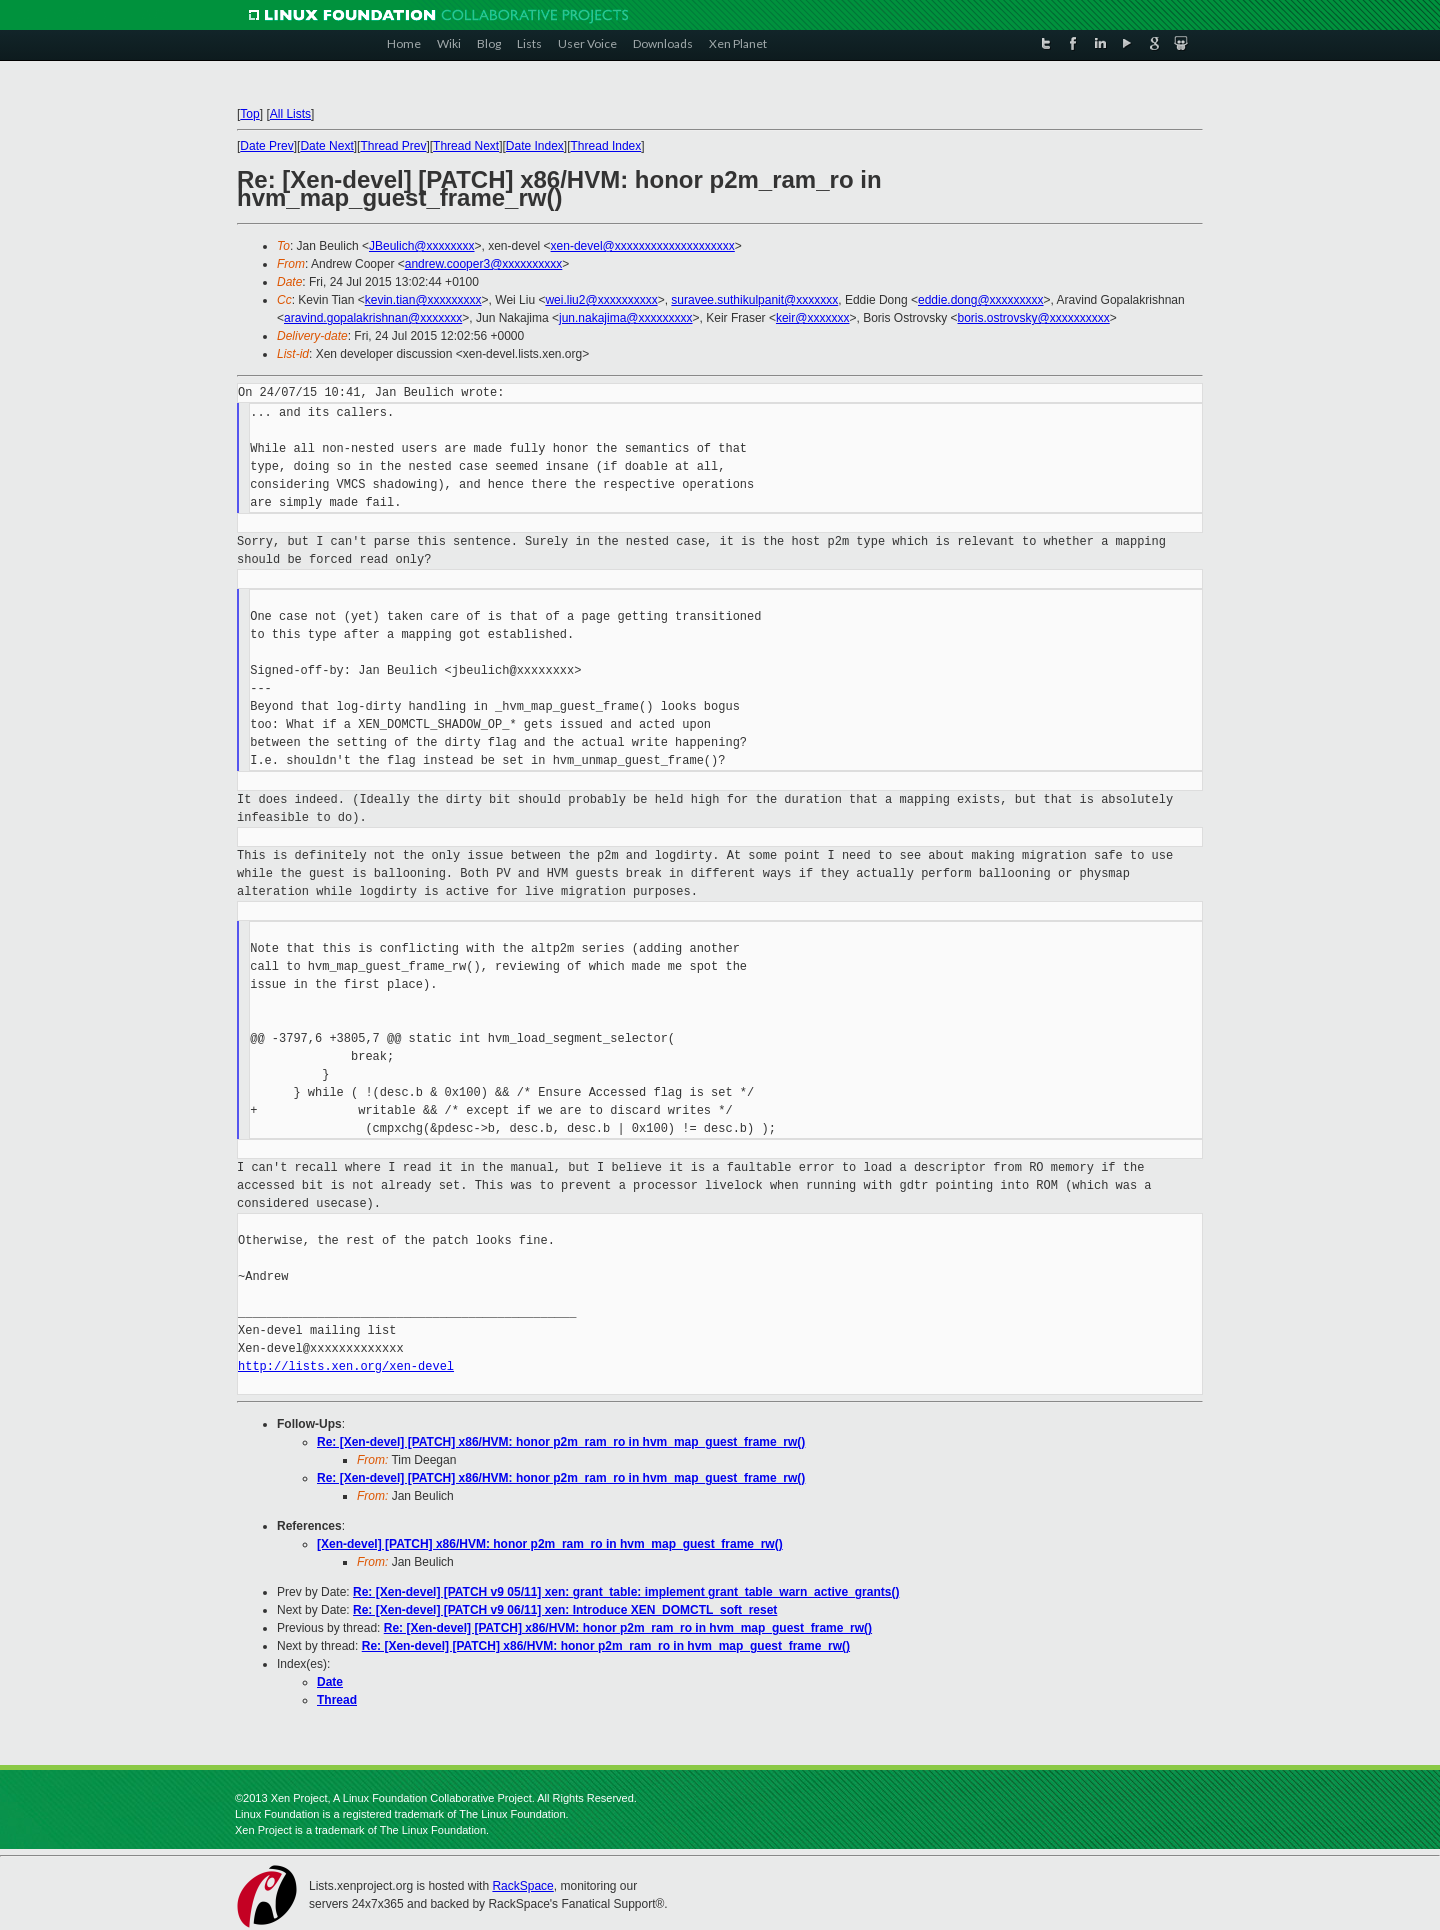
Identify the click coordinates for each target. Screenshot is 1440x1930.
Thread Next (466, 146)
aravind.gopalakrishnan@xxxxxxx (373, 318)
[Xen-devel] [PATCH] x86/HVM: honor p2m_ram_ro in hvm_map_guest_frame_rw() (550, 1544)
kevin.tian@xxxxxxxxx (423, 300)
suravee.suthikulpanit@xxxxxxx (754, 300)
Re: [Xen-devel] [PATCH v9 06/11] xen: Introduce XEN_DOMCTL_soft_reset (565, 1610)
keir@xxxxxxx (813, 318)
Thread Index (606, 146)
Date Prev (266, 146)
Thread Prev (393, 146)
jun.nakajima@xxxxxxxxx (626, 318)
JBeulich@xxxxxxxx (422, 246)
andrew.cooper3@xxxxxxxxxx (484, 264)
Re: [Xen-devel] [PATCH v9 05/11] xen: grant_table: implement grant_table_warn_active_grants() (626, 1592)
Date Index (535, 146)
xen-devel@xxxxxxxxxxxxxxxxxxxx (643, 246)
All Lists (290, 114)
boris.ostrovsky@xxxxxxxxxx (1034, 318)
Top (249, 114)
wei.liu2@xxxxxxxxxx (601, 300)
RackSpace (522, 1886)
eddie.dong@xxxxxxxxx (981, 300)
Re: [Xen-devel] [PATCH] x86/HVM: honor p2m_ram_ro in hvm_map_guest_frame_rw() (561, 1442)
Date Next (326, 146)
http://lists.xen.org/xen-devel (346, 1366)
